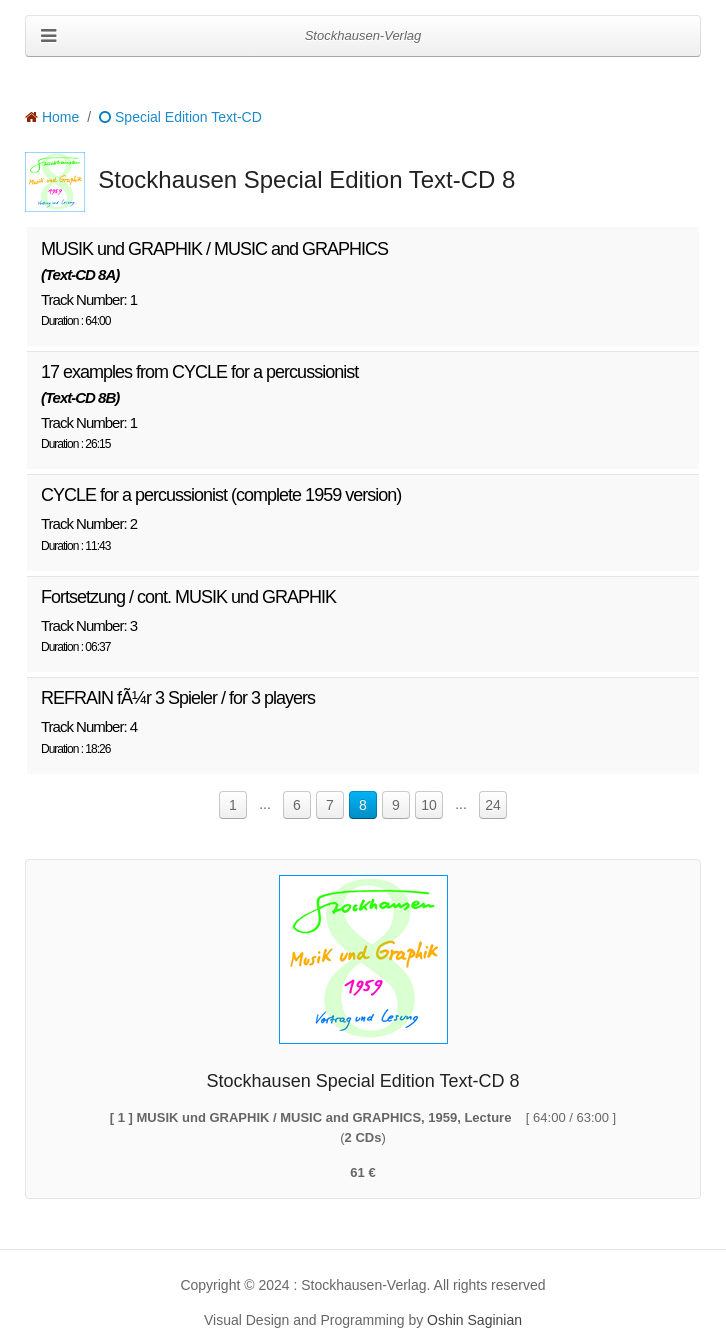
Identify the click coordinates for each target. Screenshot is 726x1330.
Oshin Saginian (474, 1320)
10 (429, 805)
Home (52, 117)
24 (493, 805)
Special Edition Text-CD (180, 117)
